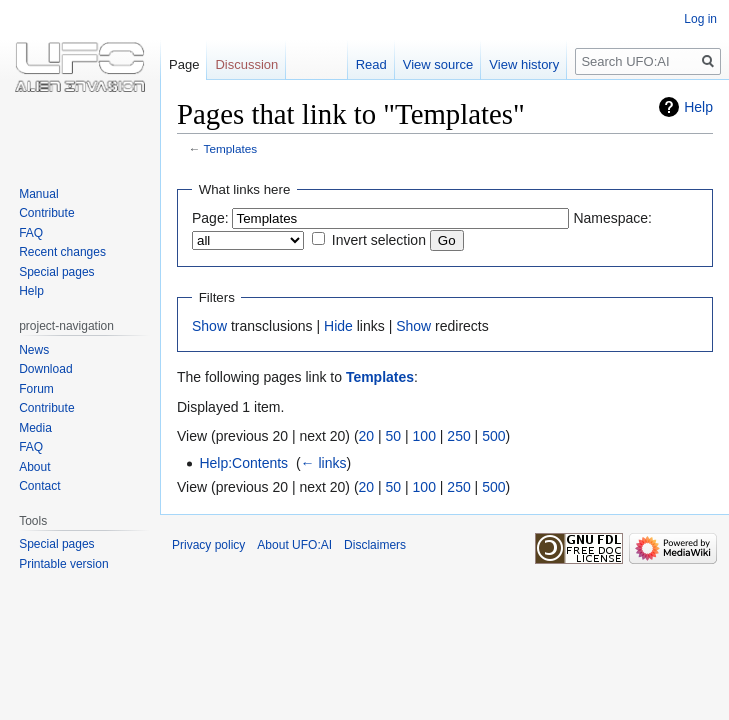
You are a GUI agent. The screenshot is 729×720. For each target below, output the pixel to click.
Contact (39, 486)
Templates (231, 148)
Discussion (246, 64)
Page (184, 64)
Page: (210, 218)
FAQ (31, 233)
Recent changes (62, 252)
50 (394, 436)
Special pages (56, 272)
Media (35, 428)
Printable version (63, 564)
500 (493, 436)
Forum (36, 389)
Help (698, 107)
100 (424, 436)
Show (209, 326)
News (34, 350)
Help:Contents (243, 463)
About (34, 467)
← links (324, 463)
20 (367, 436)
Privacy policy (208, 545)
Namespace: (612, 218)
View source (438, 64)
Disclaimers (375, 545)
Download (45, 369)
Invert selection (379, 240)
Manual (38, 194)
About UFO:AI (294, 545)
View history (524, 64)
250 (458, 436)
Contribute (46, 213)
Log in (700, 19)
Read (371, 64)
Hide (338, 326)
